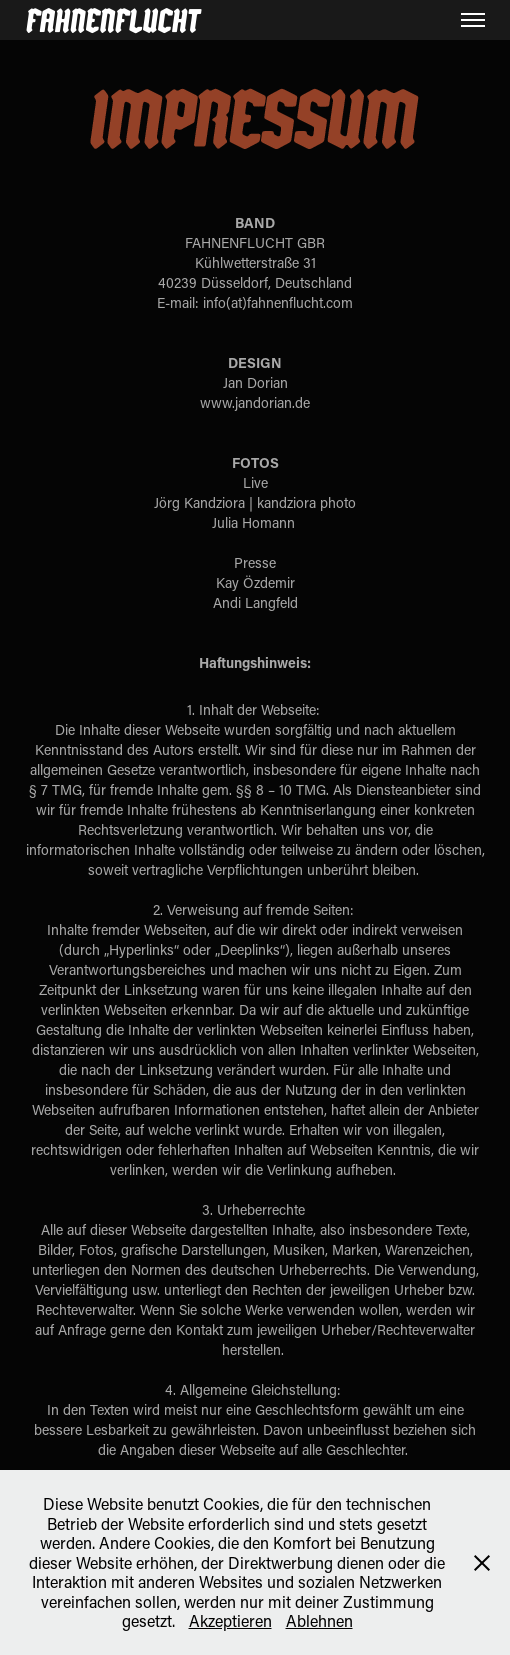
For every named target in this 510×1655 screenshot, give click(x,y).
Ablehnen (319, 1620)
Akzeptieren (230, 1620)
